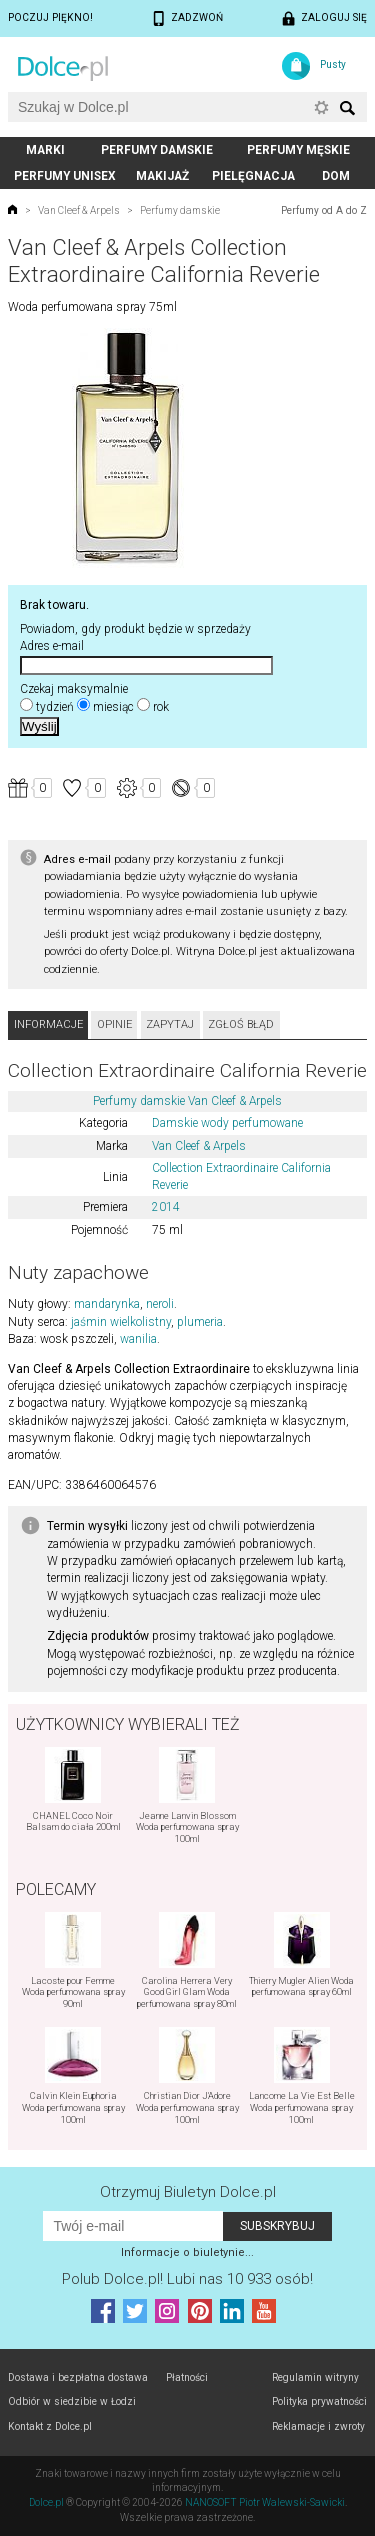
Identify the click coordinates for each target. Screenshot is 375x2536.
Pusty (333, 64)
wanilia (138, 1339)
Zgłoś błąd (241, 1024)
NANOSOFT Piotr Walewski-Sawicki (265, 2502)
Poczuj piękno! (50, 17)
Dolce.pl (46, 2502)
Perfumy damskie (157, 150)
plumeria (200, 1322)
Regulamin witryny (315, 2377)
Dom (336, 176)
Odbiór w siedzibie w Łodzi (72, 2401)
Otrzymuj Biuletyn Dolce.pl (188, 2192)
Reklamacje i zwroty (318, 2426)
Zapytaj (170, 1024)
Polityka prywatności (319, 2401)
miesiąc (113, 707)
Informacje (48, 1024)
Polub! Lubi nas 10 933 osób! (187, 2279)
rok (161, 707)
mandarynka (107, 1304)
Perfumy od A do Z (324, 210)
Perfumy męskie (298, 150)
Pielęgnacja (253, 176)
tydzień (55, 707)
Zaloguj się (334, 17)
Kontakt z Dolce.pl (50, 2426)
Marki (45, 150)
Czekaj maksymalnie (74, 689)
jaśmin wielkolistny (121, 1322)
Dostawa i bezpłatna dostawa (78, 2377)
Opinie (114, 1024)
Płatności (187, 2377)
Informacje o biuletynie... (187, 2252)
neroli (160, 1304)
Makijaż (162, 176)
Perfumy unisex (65, 176)
